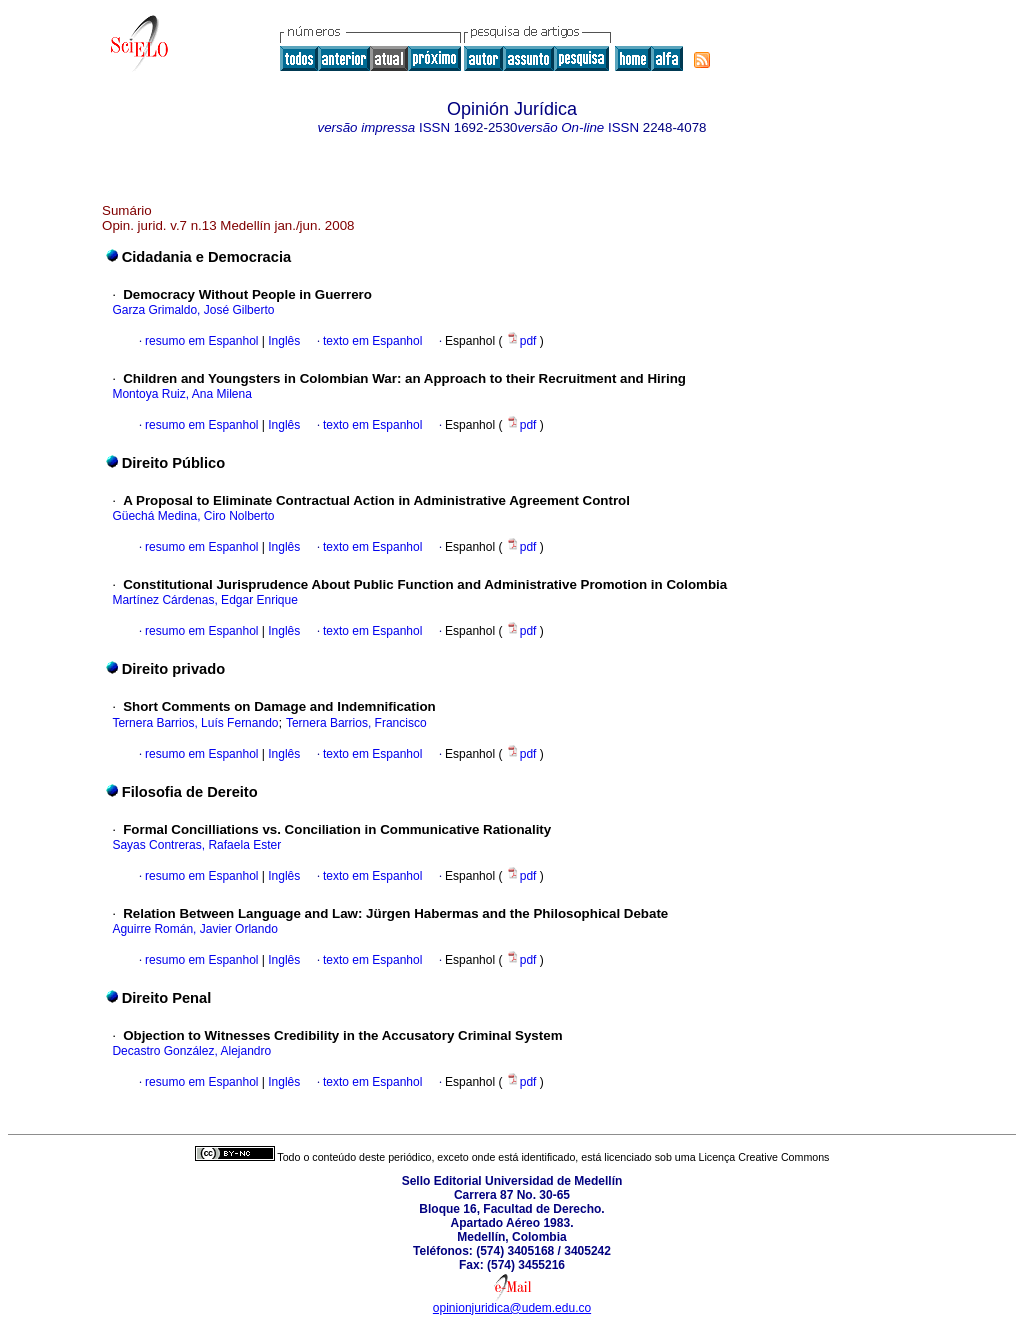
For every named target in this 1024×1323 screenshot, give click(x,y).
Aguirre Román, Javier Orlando (194, 929)
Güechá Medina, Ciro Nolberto (193, 516)
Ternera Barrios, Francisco (356, 723)
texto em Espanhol (372, 341)
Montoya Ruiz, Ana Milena (181, 394)
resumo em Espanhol (201, 341)
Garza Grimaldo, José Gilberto (193, 310)
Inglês (282, 341)
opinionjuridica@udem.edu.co (512, 1308)
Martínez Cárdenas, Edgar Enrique (204, 600)
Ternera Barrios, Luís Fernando (195, 723)
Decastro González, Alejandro (191, 1051)
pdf (523, 341)
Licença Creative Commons (764, 1157)
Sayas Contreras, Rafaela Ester (196, 845)
